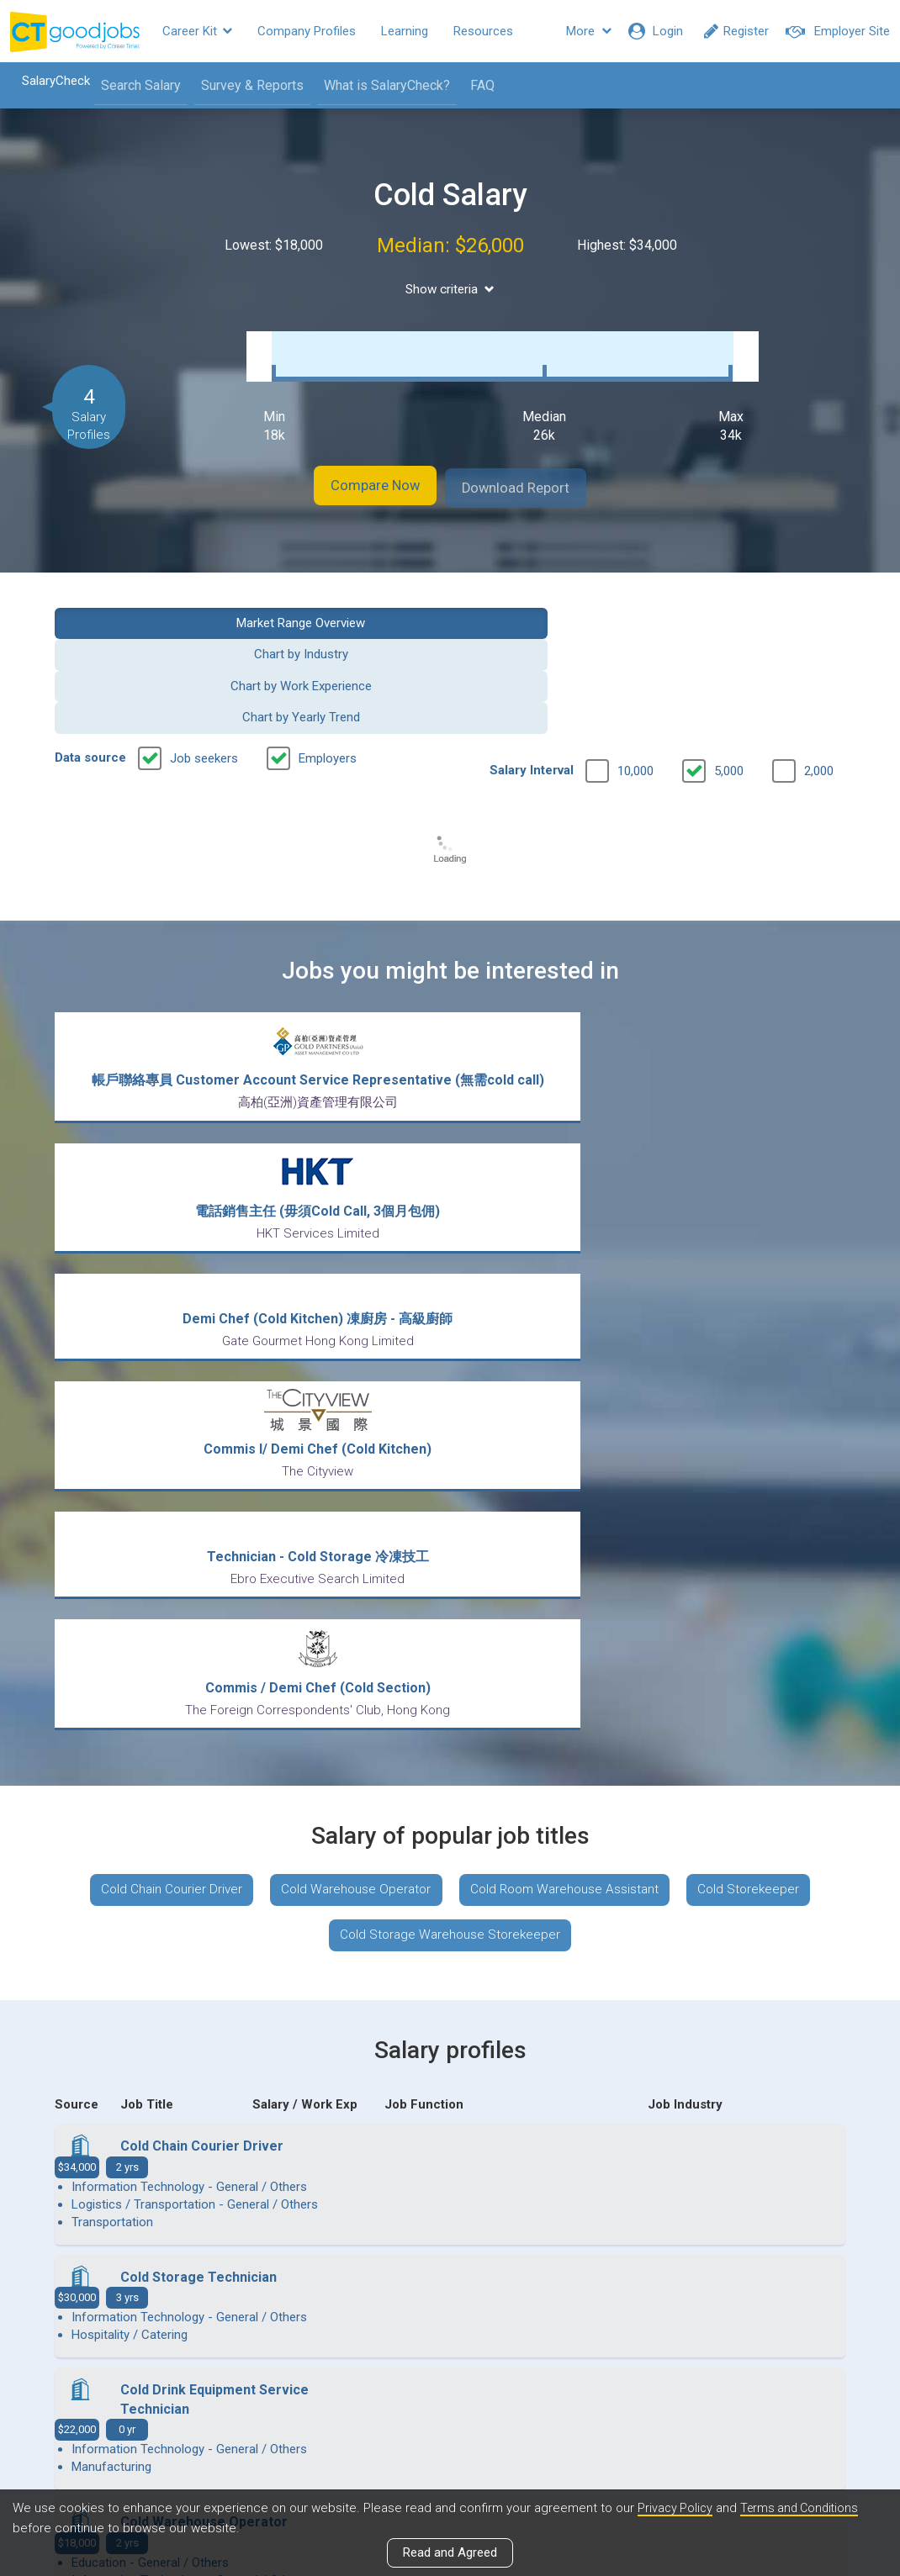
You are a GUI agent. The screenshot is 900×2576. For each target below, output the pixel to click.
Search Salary (132, 85)
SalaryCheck (47, 80)
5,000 (729, 657)
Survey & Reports (243, 85)
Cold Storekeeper (763, 1420)
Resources (483, 31)
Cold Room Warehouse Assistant (569, 1420)
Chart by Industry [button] (348, 603)
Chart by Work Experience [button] (551, 603)
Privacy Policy (676, 2507)
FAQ (473, 85)
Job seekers (204, 644)
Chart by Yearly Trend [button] (756, 603)
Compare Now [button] (357, 470)
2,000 (819, 657)
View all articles (450, 2395)
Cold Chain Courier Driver (158, 1420)
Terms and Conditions (805, 2507)
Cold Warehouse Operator (351, 1420)
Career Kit (197, 31)
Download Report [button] (534, 470)
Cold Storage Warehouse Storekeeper (450, 1469)
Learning (404, 31)
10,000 (635, 657)
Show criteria (450, 290)
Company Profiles (306, 31)
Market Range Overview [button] (144, 603)
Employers (328, 644)
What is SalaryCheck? (378, 85)
